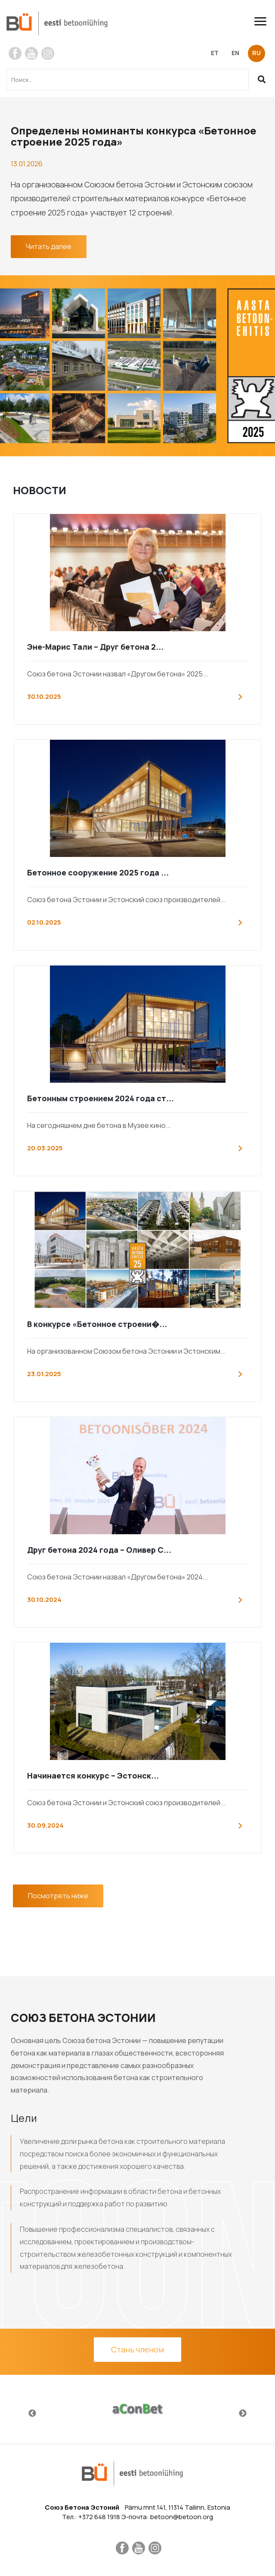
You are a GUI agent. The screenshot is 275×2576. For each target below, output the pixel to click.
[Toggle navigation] (264, 21)
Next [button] (242, 2413)
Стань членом (137, 2349)
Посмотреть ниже (58, 1895)
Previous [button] (32, 2413)
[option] (137, 2409)
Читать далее (48, 246)
